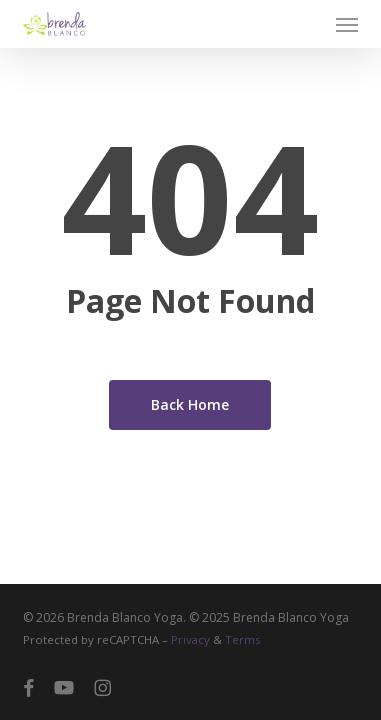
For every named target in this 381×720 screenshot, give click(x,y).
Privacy (190, 639)
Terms (242, 639)
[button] (347, 24)
